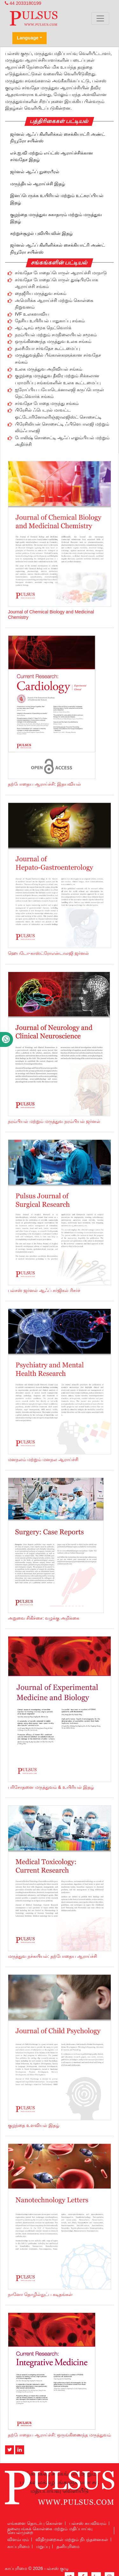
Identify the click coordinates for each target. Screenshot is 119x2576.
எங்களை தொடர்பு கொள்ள (35, 2523)
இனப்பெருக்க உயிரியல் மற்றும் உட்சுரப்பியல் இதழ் (56, 199)
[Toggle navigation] (100, 18)
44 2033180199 (23, 3)
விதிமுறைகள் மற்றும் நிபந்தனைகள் (72, 2539)
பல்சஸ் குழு (56, 2568)
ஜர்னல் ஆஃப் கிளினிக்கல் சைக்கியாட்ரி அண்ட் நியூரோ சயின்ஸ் (57, 138)
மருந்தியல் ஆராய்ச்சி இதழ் (37, 183)
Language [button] (27, 37)
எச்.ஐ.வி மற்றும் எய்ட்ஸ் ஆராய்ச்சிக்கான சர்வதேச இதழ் (51, 156)
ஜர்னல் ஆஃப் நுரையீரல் (34, 171)
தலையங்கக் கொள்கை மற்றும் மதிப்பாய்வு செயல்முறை (49, 2530)
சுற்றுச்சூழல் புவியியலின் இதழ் (41, 233)
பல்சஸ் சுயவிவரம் (87, 2523)
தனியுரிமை (67, 2546)
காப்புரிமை (18, 2546)
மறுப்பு (43, 2546)
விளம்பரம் (18, 2539)
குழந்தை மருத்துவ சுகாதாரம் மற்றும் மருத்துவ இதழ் (56, 218)
